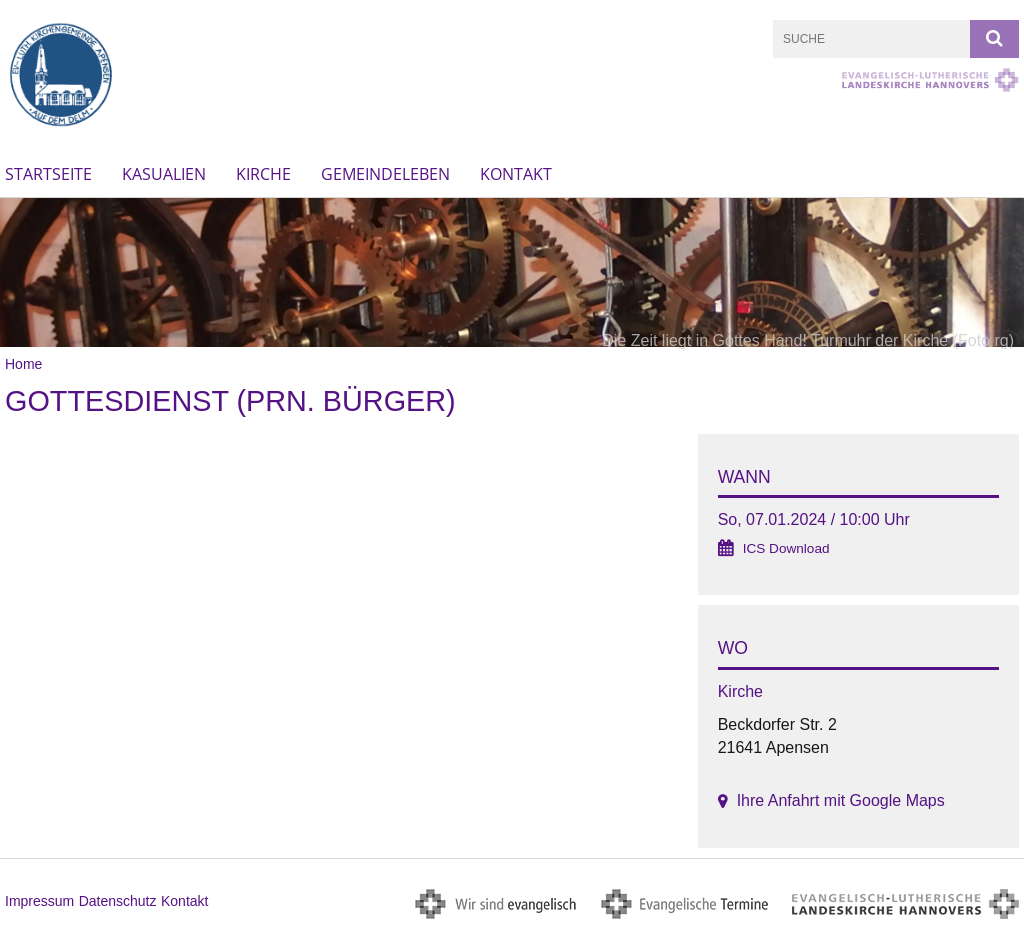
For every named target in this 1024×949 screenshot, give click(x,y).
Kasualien (164, 174)
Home (23, 364)
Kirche (263, 174)
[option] (512, 272)
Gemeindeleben (385, 174)
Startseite (48, 174)
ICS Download (786, 548)
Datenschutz (118, 901)
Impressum (39, 901)
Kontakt (516, 174)
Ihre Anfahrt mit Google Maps (841, 800)
